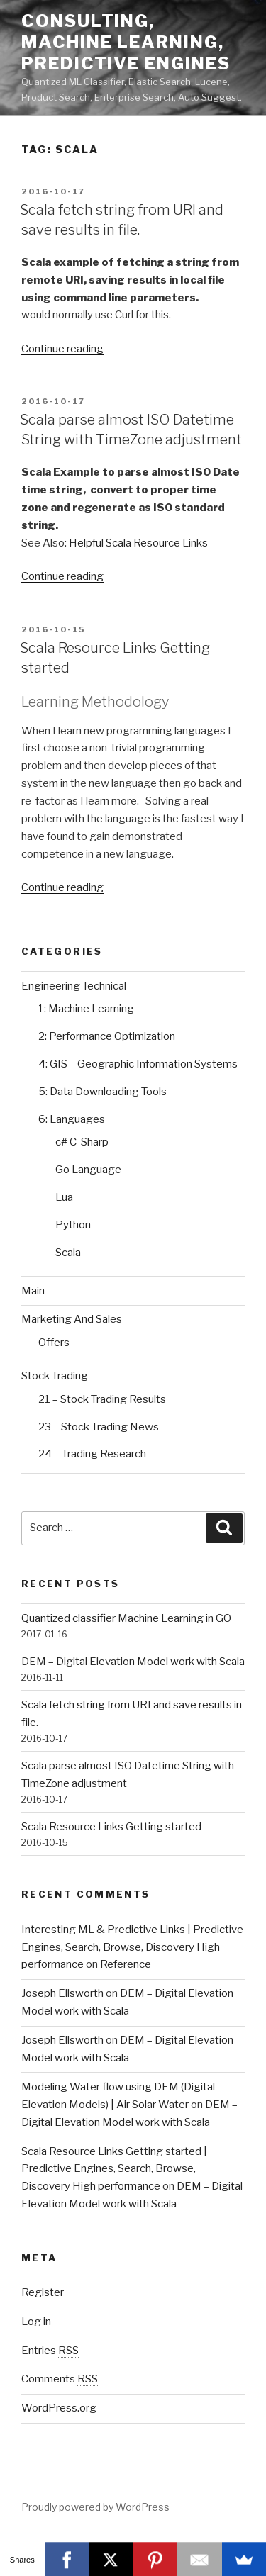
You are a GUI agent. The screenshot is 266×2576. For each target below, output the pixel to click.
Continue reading (62, 348)
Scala (68, 1252)
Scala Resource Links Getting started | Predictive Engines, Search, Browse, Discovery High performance (114, 2169)
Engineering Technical (73, 986)
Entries (50, 2350)
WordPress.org (58, 2408)
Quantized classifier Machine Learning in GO (126, 1618)
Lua (64, 1197)
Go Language (88, 1169)
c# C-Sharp (82, 1142)
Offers (54, 1342)
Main (33, 1290)
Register (42, 2292)
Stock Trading (54, 1376)
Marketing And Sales (71, 1319)
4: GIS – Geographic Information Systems (138, 1064)
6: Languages (71, 1119)
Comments (59, 2379)
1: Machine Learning (86, 1008)
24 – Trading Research (92, 1453)
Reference (125, 1964)
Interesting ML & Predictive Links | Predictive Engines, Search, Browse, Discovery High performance (132, 1947)
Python (73, 1225)
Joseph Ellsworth (62, 1993)
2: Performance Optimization (106, 1036)
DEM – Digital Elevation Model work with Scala (133, 1661)
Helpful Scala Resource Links (138, 543)
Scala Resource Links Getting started (111, 1826)
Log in (36, 2321)
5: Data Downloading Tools (102, 1091)
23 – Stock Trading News (98, 1427)
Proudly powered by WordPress (95, 2507)
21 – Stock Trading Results (102, 1399)
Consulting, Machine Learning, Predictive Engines (126, 42)
